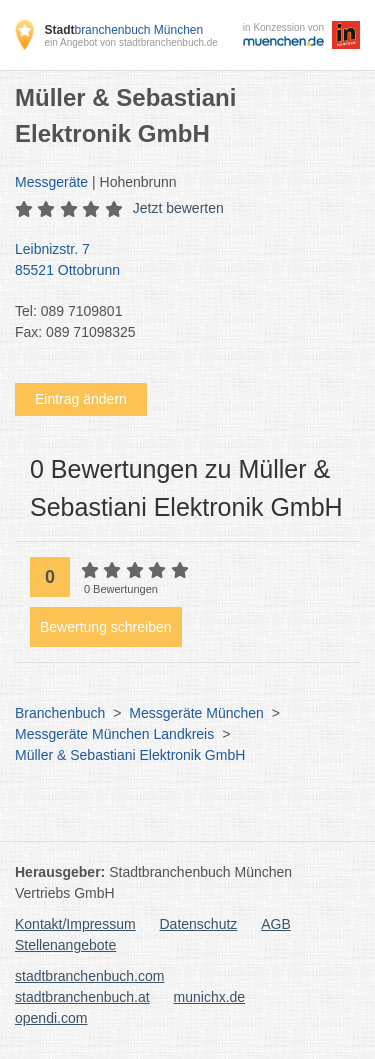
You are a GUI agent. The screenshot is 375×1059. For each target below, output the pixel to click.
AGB (276, 924)
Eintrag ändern (81, 399)
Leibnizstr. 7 (177, 261)
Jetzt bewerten (178, 208)
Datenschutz (199, 924)
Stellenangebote (65, 945)
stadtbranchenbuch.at (82, 997)
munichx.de (210, 997)
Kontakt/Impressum (75, 924)
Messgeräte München (196, 713)
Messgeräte (51, 182)
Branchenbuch (60, 713)
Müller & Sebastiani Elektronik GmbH (130, 755)
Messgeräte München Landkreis (114, 734)
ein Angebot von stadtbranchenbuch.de (130, 42)
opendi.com (51, 1018)
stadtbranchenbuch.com (89, 976)
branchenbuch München (123, 30)
